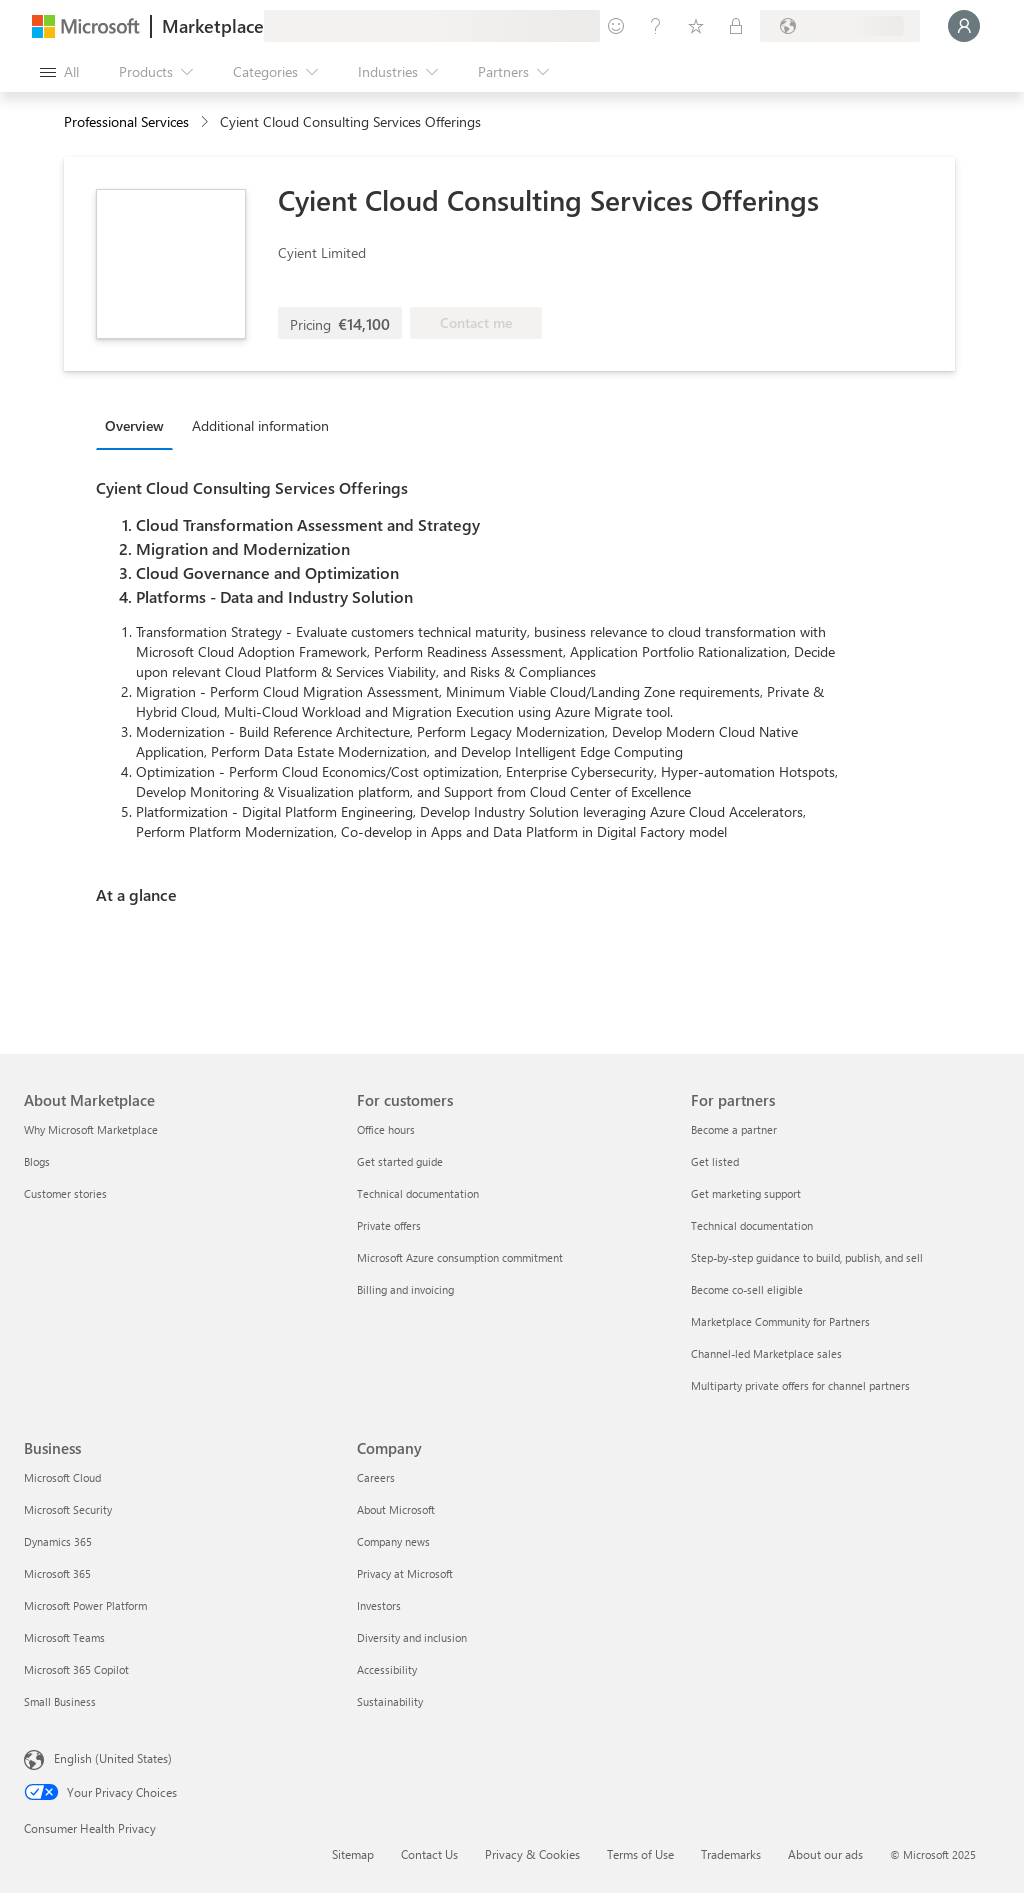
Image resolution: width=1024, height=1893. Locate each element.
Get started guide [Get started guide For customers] (400, 1161)
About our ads (825, 1854)
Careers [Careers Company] (376, 1477)
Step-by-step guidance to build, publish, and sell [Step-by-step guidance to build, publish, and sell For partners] (807, 1257)
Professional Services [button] (126, 121)
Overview (134, 425)
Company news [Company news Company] (393, 1541)
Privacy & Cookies (532, 1854)
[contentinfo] (206, 122)
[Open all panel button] (59, 72)
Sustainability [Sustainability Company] (390, 1701)
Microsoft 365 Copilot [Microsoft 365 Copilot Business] (76, 1669)
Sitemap (353, 1854)
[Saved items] (696, 26)
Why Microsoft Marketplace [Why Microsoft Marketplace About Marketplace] (91, 1129)
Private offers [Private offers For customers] (389, 1225)
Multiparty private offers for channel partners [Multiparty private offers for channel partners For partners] (800, 1385)
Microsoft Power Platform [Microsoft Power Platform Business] (85, 1605)
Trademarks (731, 1854)
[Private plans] (736, 26)
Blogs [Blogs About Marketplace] (37, 1161)
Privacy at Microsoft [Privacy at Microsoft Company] (405, 1573)
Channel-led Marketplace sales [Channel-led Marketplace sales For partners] (766, 1353)
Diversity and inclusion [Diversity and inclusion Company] (412, 1637)
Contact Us (429, 1854)
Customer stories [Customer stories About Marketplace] (65, 1193)
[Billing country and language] (840, 26)
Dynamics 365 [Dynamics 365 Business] (58, 1541)
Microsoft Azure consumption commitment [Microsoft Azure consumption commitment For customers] (460, 1257)
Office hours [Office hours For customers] (386, 1129)
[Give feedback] (616, 26)
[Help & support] (656, 26)
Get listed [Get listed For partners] (715, 1161)
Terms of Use (640, 1854)
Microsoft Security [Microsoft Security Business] (68, 1509)
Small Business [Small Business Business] (60, 1701)
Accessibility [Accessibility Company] (387, 1669)
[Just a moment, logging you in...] (964, 26)
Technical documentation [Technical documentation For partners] (752, 1225)
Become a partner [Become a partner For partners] (734, 1129)
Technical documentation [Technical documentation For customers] (418, 1193)
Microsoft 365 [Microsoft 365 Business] (57, 1573)
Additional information (260, 425)
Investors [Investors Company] (379, 1605)
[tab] (139, 425)
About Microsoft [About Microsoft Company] (396, 1509)
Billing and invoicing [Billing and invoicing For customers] (405, 1289)
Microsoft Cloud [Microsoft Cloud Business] (62, 1477)
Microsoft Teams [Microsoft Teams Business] (64, 1637)
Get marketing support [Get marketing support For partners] (746, 1193)
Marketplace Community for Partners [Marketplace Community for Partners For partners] (780, 1321)
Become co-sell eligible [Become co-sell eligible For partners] (747, 1289)
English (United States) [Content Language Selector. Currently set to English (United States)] (113, 1758)
